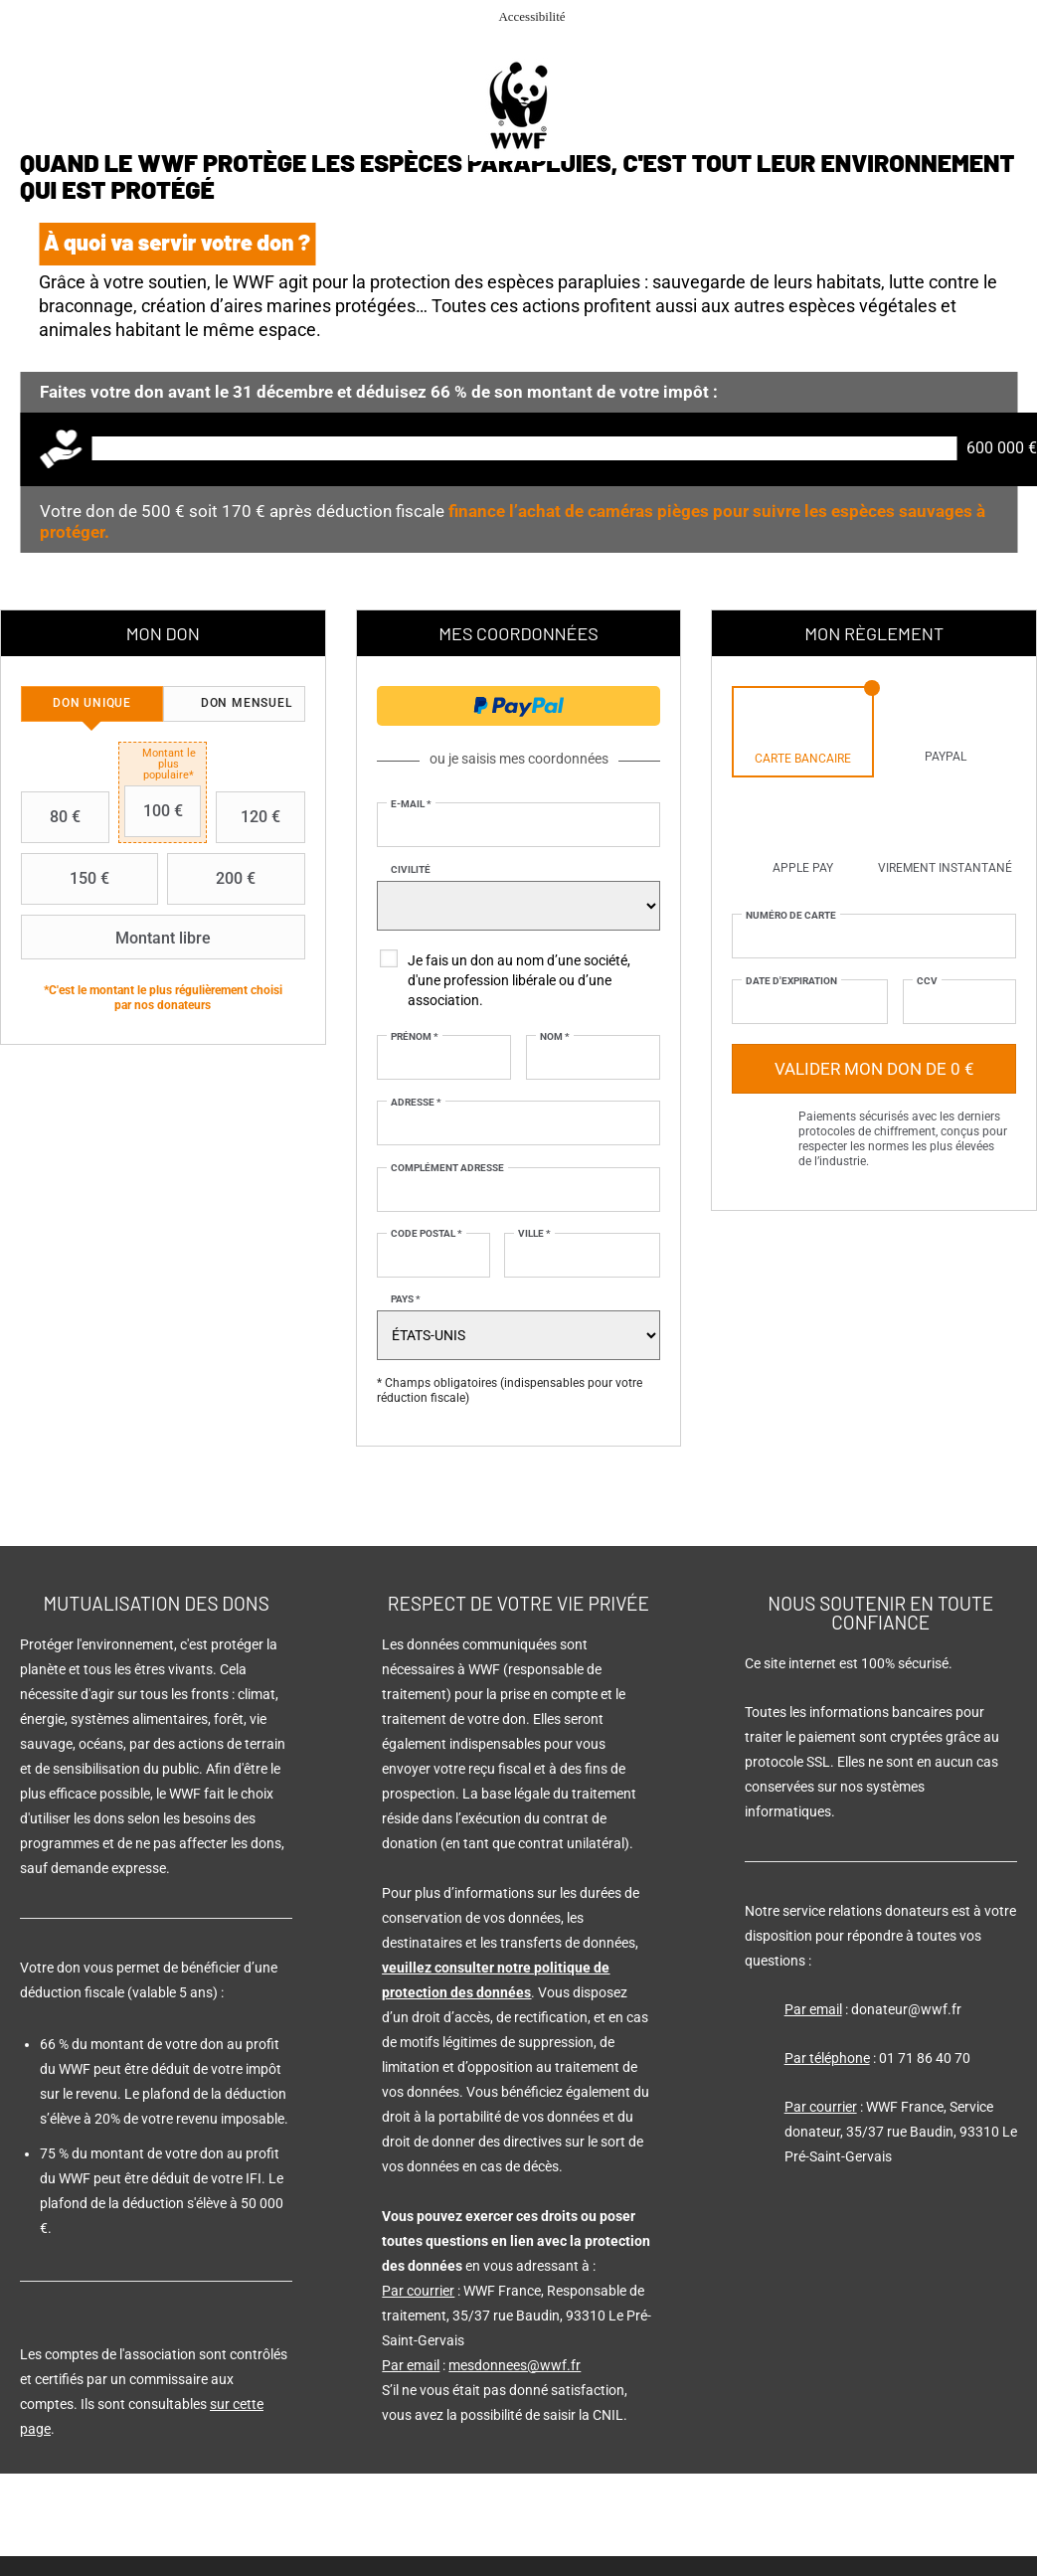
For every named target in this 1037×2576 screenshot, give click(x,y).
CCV (927, 980)
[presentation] (92, 704)
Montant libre (118, 937)
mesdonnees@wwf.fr (514, 2365)
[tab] (92, 704)
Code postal (426, 1233)
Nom (555, 1036)
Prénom (414, 1036)
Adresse (416, 1102)
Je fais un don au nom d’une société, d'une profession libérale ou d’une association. (519, 980)
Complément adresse (447, 1167)
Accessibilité (531, 16)
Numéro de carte (791, 915)
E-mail (411, 803)
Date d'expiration (791, 980)
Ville (534, 1233)
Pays (406, 1298)
